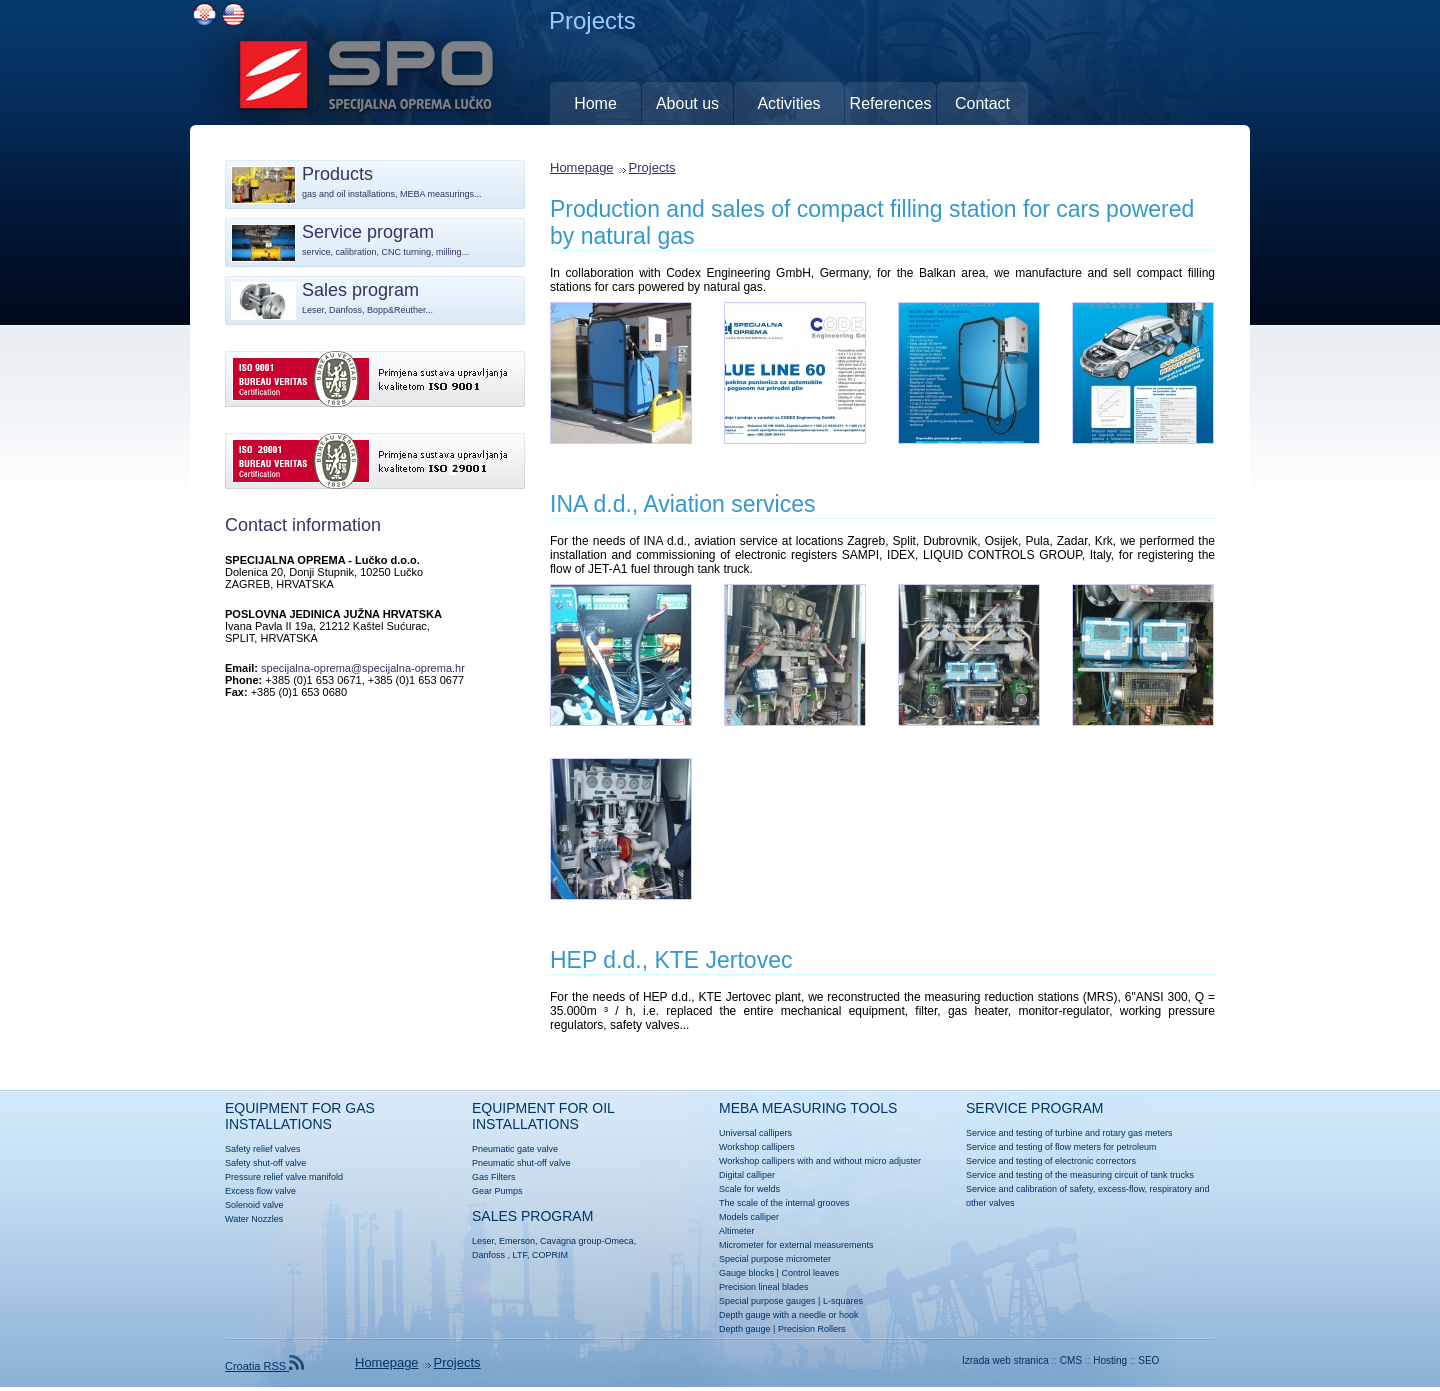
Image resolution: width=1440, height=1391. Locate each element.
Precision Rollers (812, 1329)
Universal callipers (755, 1133)
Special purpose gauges (767, 1301)
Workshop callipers (757, 1147)
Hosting (1110, 1360)
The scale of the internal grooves (784, 1203)
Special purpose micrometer (775, 1259)
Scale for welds (749, 1189)
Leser (483, 1241)
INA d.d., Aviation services (683, 504)
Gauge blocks (746, 1273)
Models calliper (749, 1217)
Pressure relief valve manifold (284, 1177)
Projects (652, 167)
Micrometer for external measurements (796, 1245)
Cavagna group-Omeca (587, 1241)
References (891, 103)
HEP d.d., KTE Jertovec (671, 960)
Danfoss (488, 1255)
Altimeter (737, 1231)
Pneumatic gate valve (515, 1149)
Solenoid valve (254, 1205)
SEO (1148, 1360)
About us (687, 103)
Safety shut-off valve (265, 1163)
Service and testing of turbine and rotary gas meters (1069, 1133)
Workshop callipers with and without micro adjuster (820, 1161)
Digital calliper (747, 1175)
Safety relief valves (263, 1149)
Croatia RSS (264, 1366)
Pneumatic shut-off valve (521, 1163)
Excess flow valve (260, 1191)
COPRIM (550, 1255)
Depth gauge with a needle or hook (789, 1315)
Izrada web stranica (1005, 1360)
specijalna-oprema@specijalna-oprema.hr (363, 668)
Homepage (582, 167)
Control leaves (810, 1273)
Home (595, 103)
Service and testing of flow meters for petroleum (1061, 1147)
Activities (788, 103)
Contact (982, 103)
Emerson (517, 1241)
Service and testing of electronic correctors (1051, 1161)
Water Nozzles (254, 1219)
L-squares (843, 1301)
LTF (520, 1255)
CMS (1071, 1360)
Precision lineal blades (764, 1287)
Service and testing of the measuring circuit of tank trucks (1080, 1175)
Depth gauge (745, 1329)
